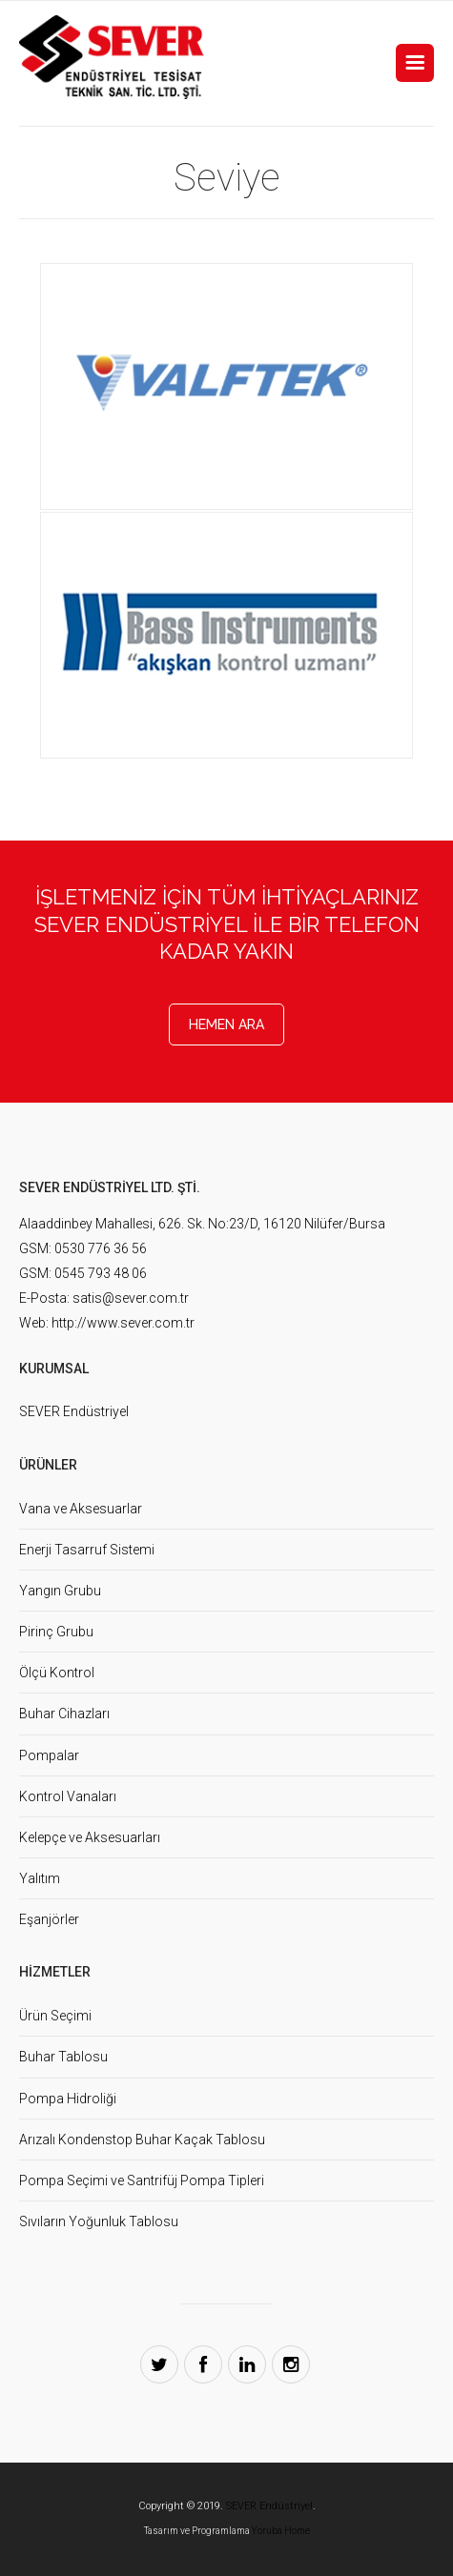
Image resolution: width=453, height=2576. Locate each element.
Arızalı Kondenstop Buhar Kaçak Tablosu (142, 2139)
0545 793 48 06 (100, 1273)
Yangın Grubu (60, 1590)
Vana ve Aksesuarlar (80, 1508)
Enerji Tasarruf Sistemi (86, 1549)
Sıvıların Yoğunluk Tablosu (98, 2221)
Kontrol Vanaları (67, 1796)
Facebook (203, 2364)
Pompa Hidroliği (67, 2098)
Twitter (159, 2364)
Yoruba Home (281, 2530)
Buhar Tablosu (63, 2056)
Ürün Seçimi (55, 2015)
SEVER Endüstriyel (74, 1411)
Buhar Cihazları (64, 1713)
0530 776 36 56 (100, 1248)
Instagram (291, 2364)
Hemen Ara (226, 1024)
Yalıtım (39, 1878)
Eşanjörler (49, 1919)
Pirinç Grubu (56, 1631)
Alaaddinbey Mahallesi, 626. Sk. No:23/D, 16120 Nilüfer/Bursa (202, 1223)
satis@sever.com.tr (130, 1298)
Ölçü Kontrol (56, 1672)
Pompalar (49, 1755)
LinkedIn (247, 2364)
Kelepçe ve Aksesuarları (89, 1837)
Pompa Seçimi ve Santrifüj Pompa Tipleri (141, 2180)
